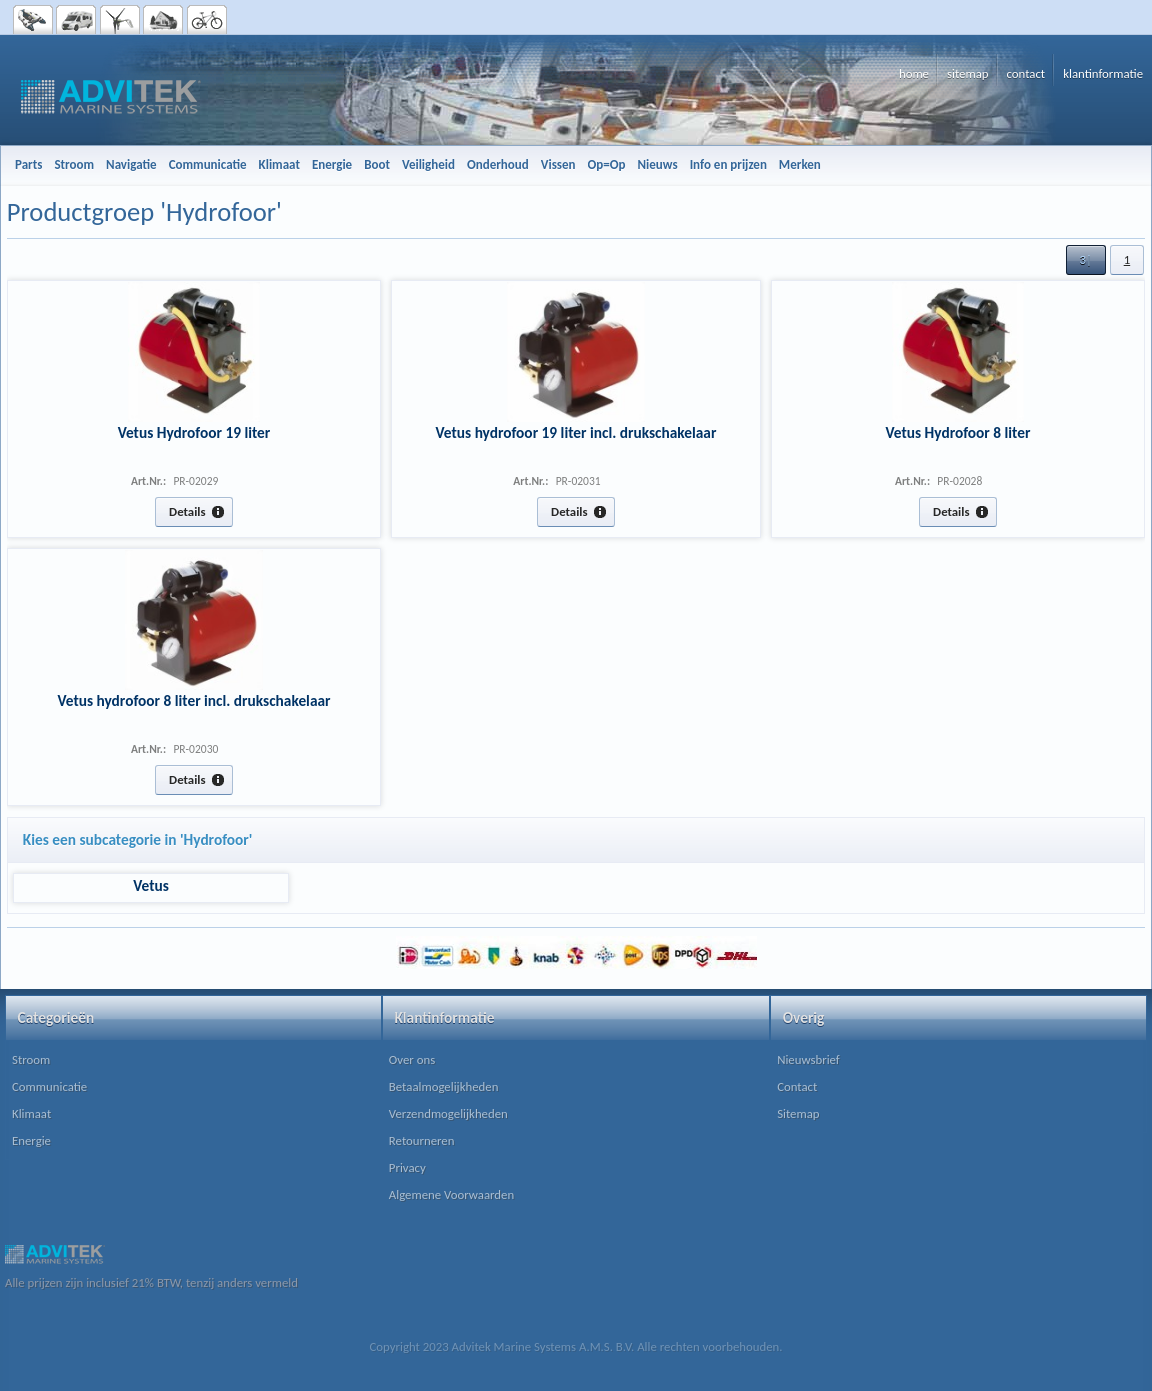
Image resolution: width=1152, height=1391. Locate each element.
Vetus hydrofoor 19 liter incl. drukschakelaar (576, 432)
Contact (797, 1086)
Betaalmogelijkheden (444, 1086)
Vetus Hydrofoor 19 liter (194, 432)
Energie (31, 1140)
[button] (1086, 260)
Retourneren (422, 1140)
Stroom (31, 1059)
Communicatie (49, 1086)
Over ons (412, 1059)
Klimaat (31, 1113)
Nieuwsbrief (808, 1059)
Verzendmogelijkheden (448, 1113)
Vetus (151, 885)
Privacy (407, 1167)
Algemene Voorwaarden (451, 1194)
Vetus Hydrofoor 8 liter (958, 432)
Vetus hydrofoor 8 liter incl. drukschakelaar (193, 700)
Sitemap (798, 1113)
